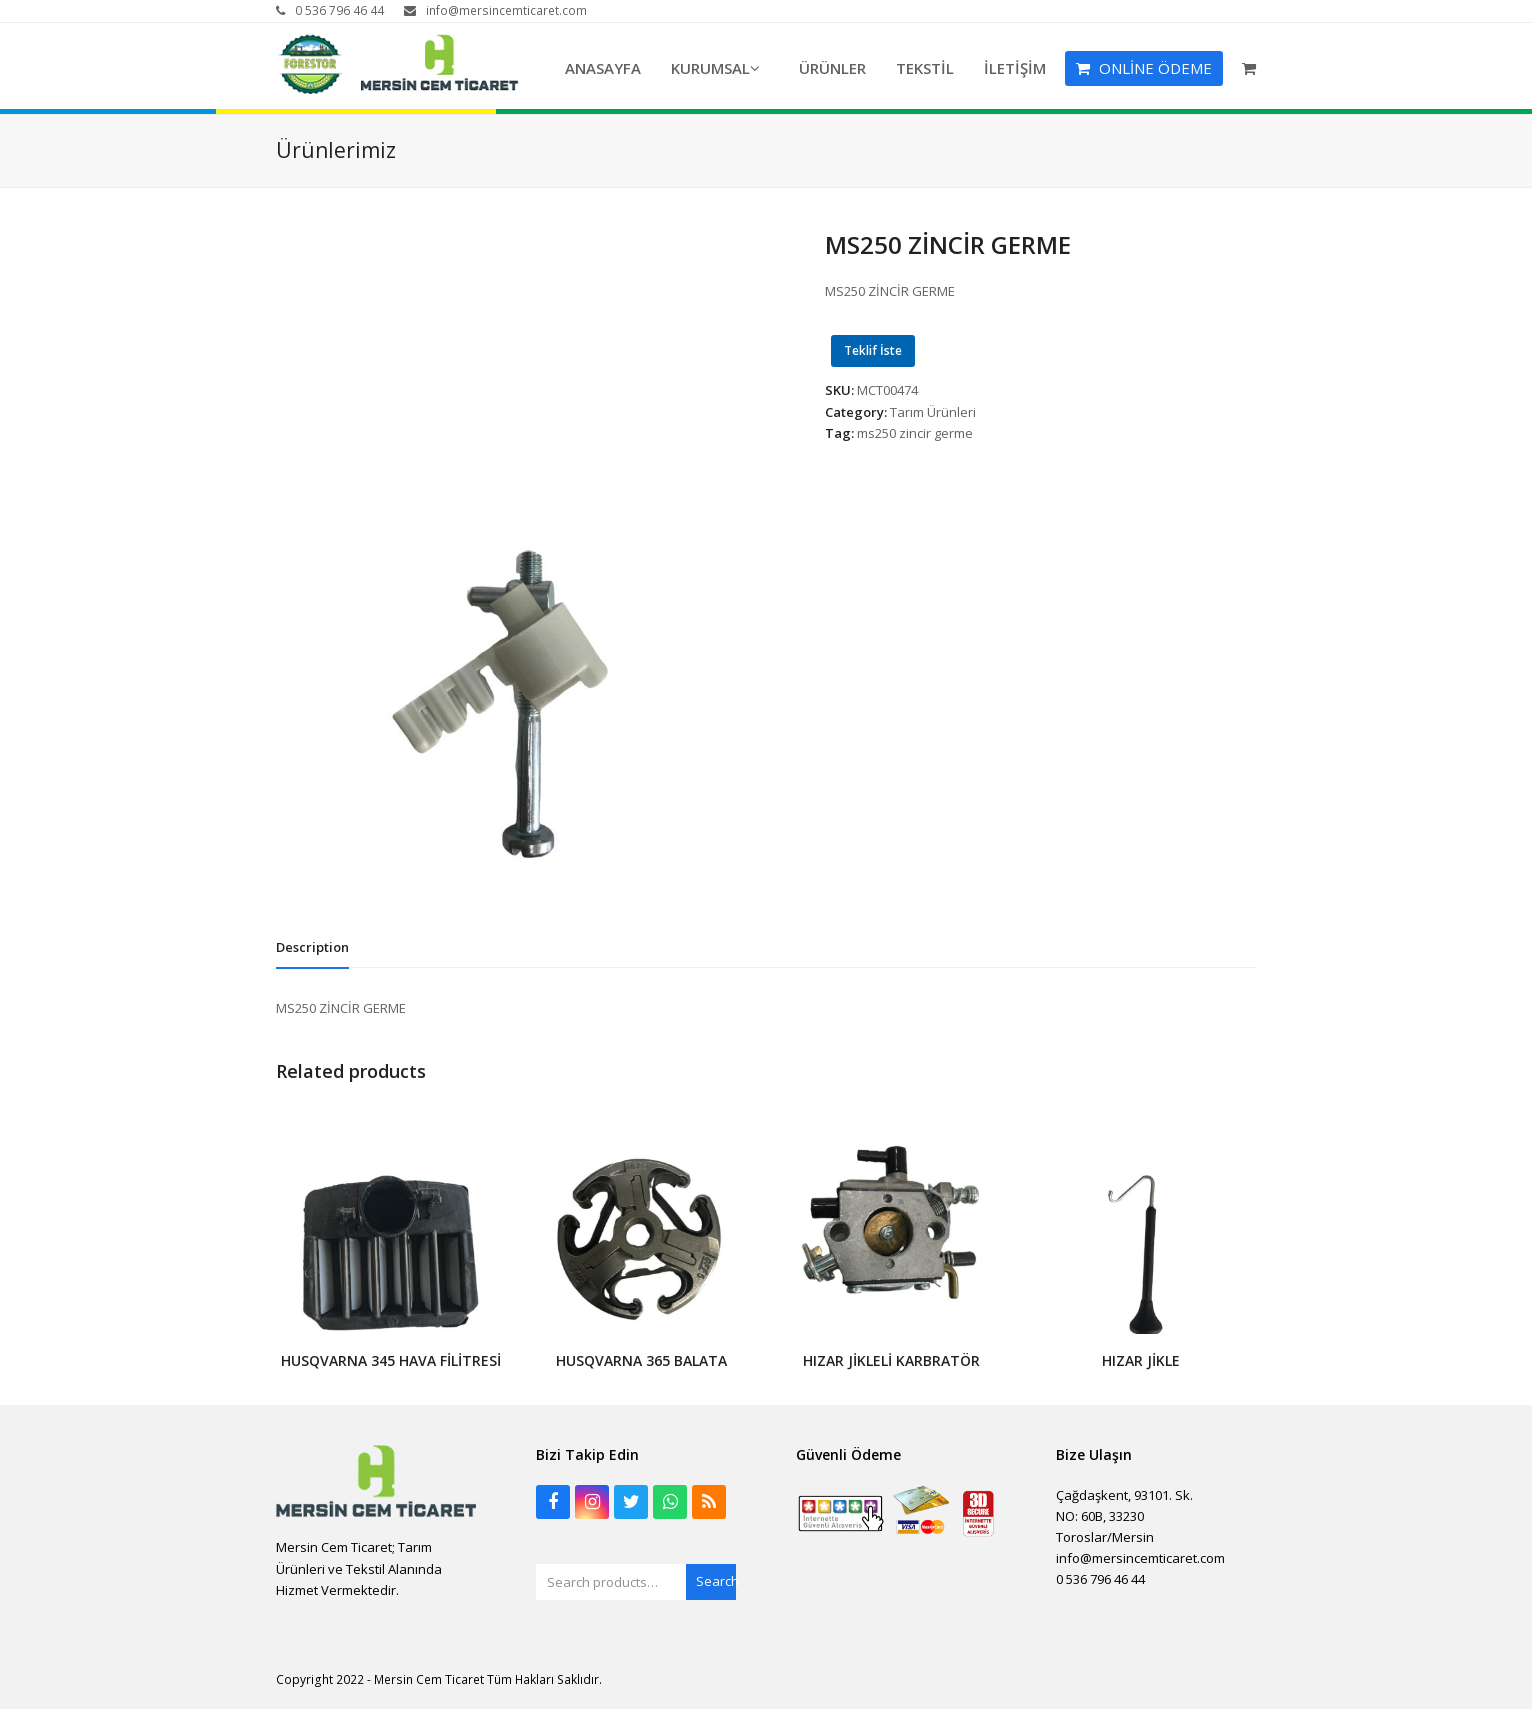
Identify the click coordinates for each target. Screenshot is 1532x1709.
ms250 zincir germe (915, 433)
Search (716, 1581)
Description (312, 947)
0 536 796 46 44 (339, 10)
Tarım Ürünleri (933, 412)
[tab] (312, 947)
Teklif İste (873, 350)
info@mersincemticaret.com (506, 10)
